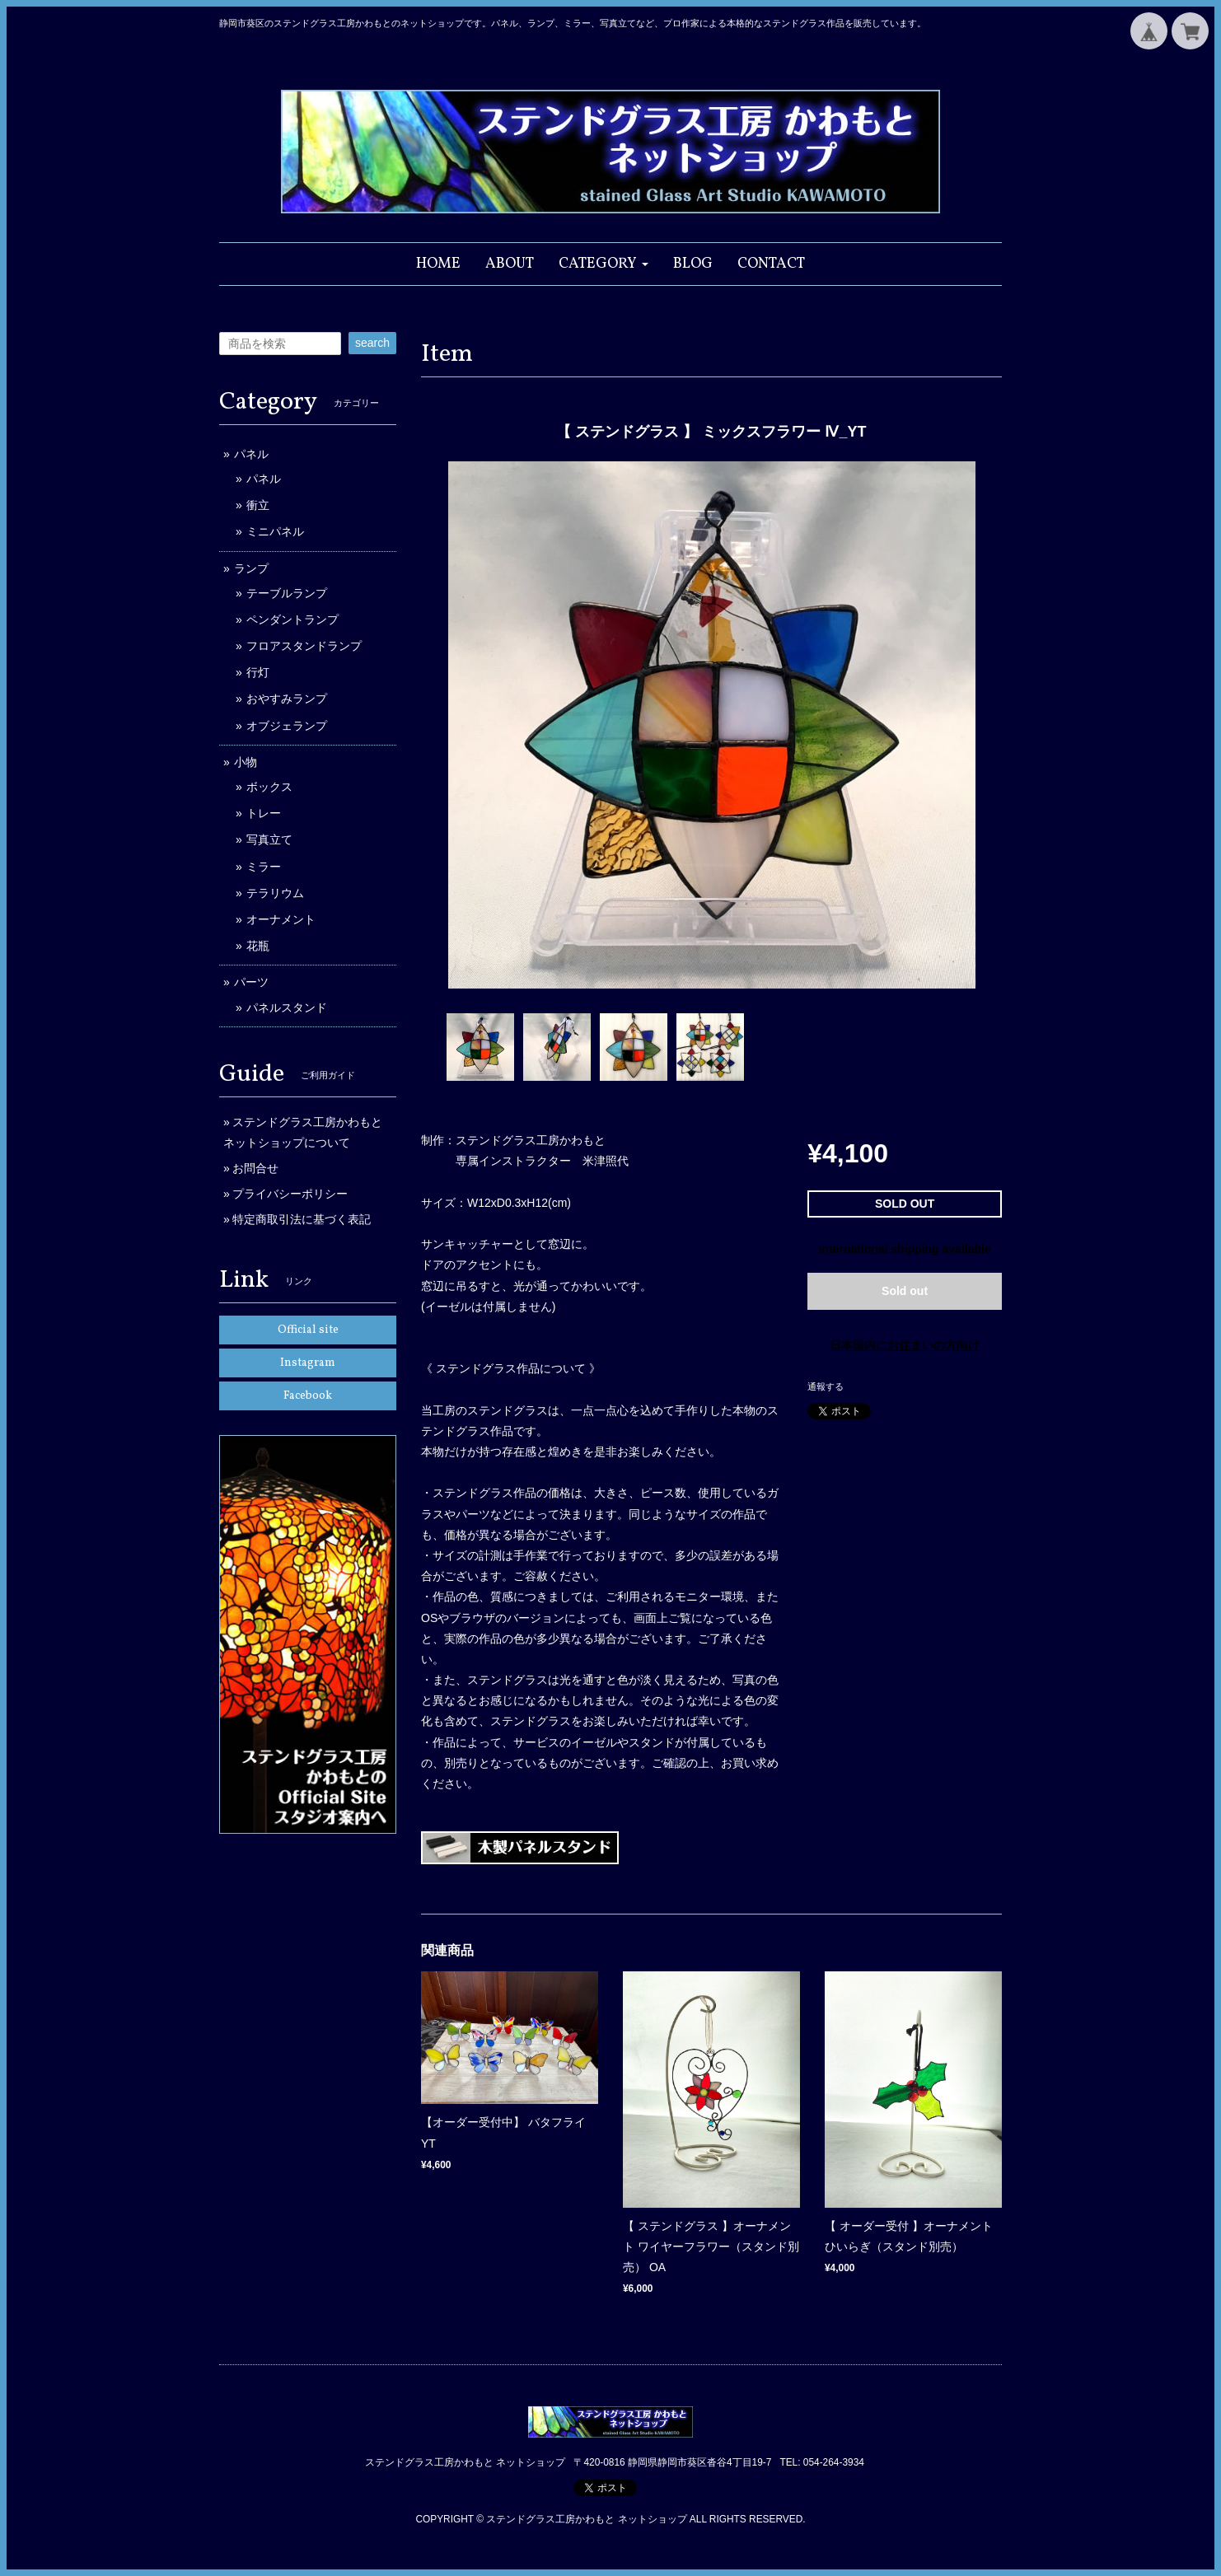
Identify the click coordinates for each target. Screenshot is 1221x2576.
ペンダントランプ (292, 619)
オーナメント (281, 919)
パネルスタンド (286, 1007)
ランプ (251, 568)
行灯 (257, 672)
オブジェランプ (286, 725)
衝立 (257, 505)
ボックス (269, 786)
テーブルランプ (286, 593)
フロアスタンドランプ (304, 645)
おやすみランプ (286, 698)
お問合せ (255, 1168)
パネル (251, 454)
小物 (245, 762)
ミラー (263, 866)
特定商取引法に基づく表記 (301, 1219)
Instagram (307, 1363)
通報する (825, 1386)
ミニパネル (275, 531)
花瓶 (257, 945)
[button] (603, 264)
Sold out (905, 1290)
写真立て (269, 839)
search (372, 342)
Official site (308, 1330)
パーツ (251, 982)
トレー (263, 813)
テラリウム (275, 893)
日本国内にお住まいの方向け (905, 1345)
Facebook (307, 1396)
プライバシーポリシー (290, 1193)
